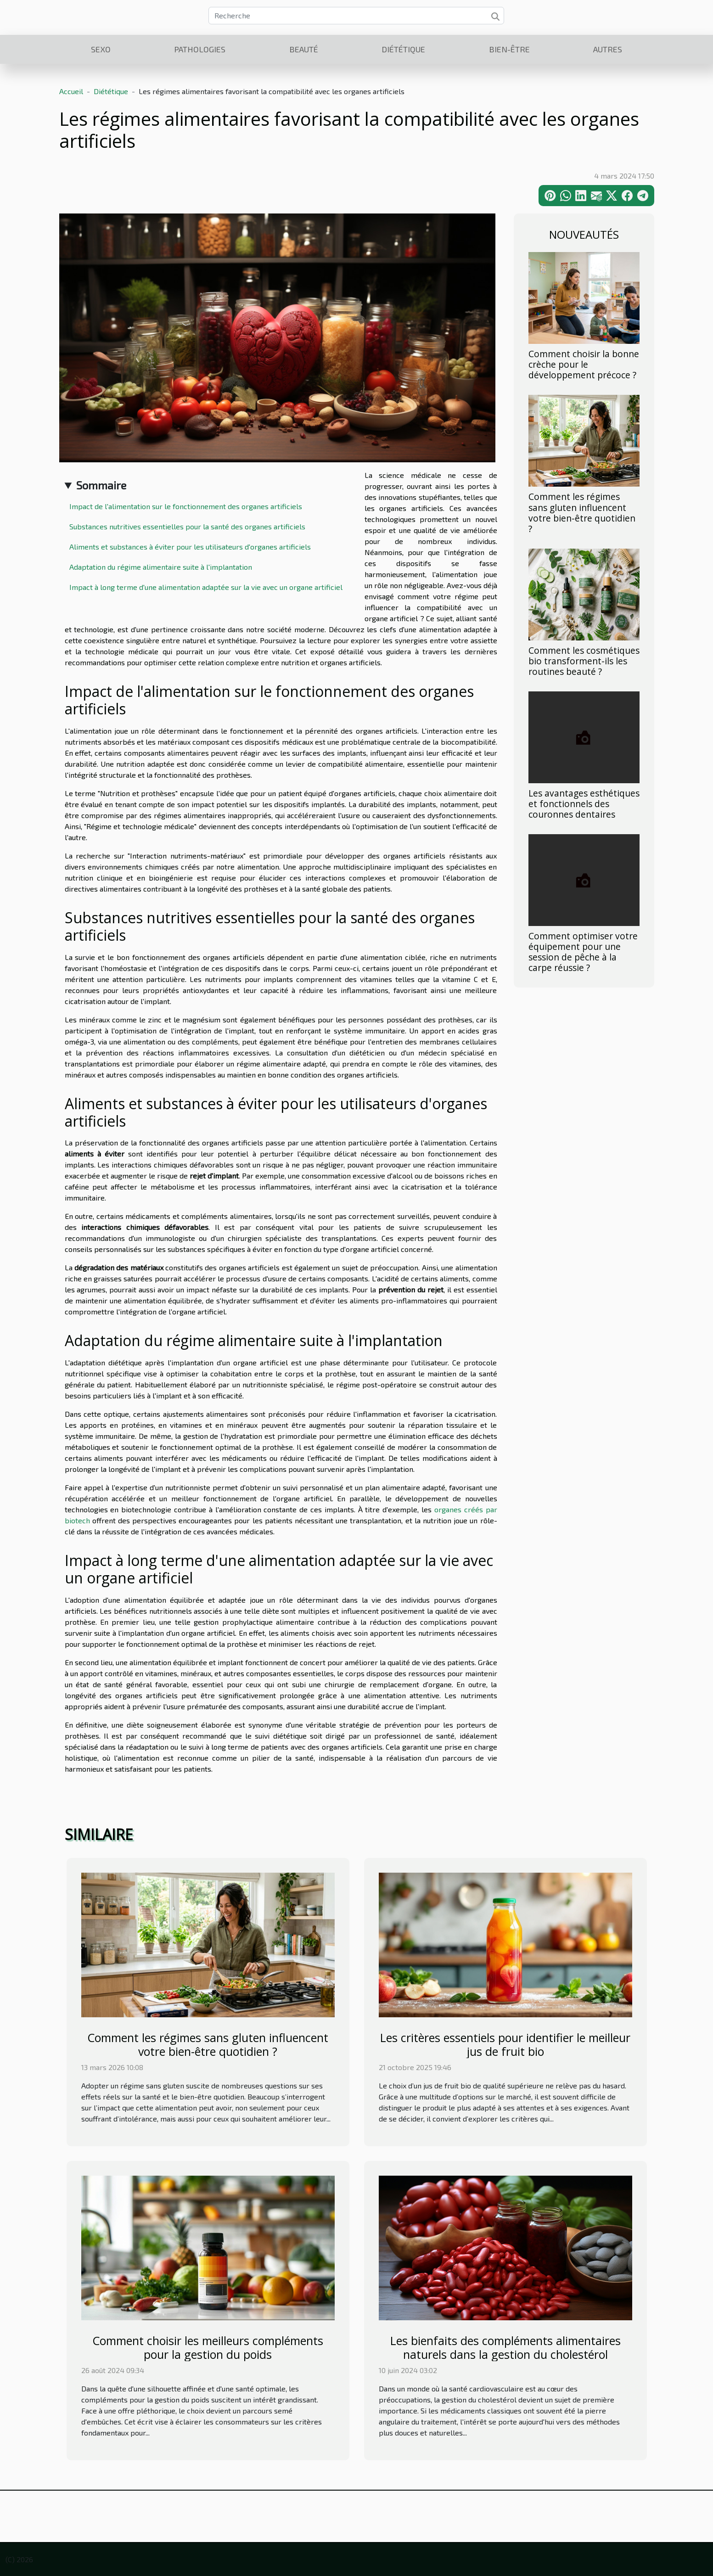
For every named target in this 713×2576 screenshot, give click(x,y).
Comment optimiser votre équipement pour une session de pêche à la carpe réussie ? (583, 952)
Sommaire (101, 485)
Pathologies (199, 49)
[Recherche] (356, 15)
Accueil (71, 91)
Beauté (303, 49)
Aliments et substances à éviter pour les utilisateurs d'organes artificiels (190, 546)
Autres (607, 49)
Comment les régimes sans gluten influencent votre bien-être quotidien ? (581, 512)
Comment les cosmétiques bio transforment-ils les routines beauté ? (584, 661)
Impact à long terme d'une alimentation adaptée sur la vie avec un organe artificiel (205, 587)
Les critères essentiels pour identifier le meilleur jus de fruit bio (505, 2044)
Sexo (101, 49)
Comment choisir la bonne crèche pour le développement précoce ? (583, 364)
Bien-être (509, 49)
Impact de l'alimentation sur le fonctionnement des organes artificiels (185, 506)
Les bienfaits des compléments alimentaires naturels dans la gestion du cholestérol (505, 2347)
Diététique (403, 49)
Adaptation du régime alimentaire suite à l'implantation (160, 566)
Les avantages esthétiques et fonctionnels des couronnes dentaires (584, 803)
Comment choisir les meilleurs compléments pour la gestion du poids (207, 2347)
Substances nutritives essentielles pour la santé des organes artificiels (187, 526)
